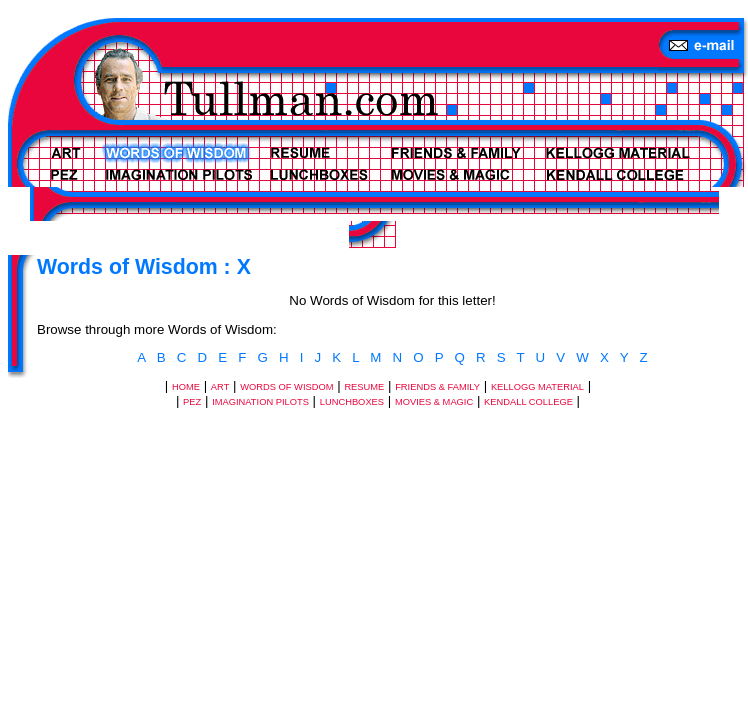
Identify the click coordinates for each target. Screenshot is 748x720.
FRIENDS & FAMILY (437, 387)
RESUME (364, 387)
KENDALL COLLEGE (528, 402)
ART (220, 387)
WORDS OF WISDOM (286, 387)
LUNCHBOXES (352, 402)
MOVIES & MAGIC (434, 402)
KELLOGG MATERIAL (537, 387)
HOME (186, 387)
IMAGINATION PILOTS (260, 402)
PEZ (192, 402)
